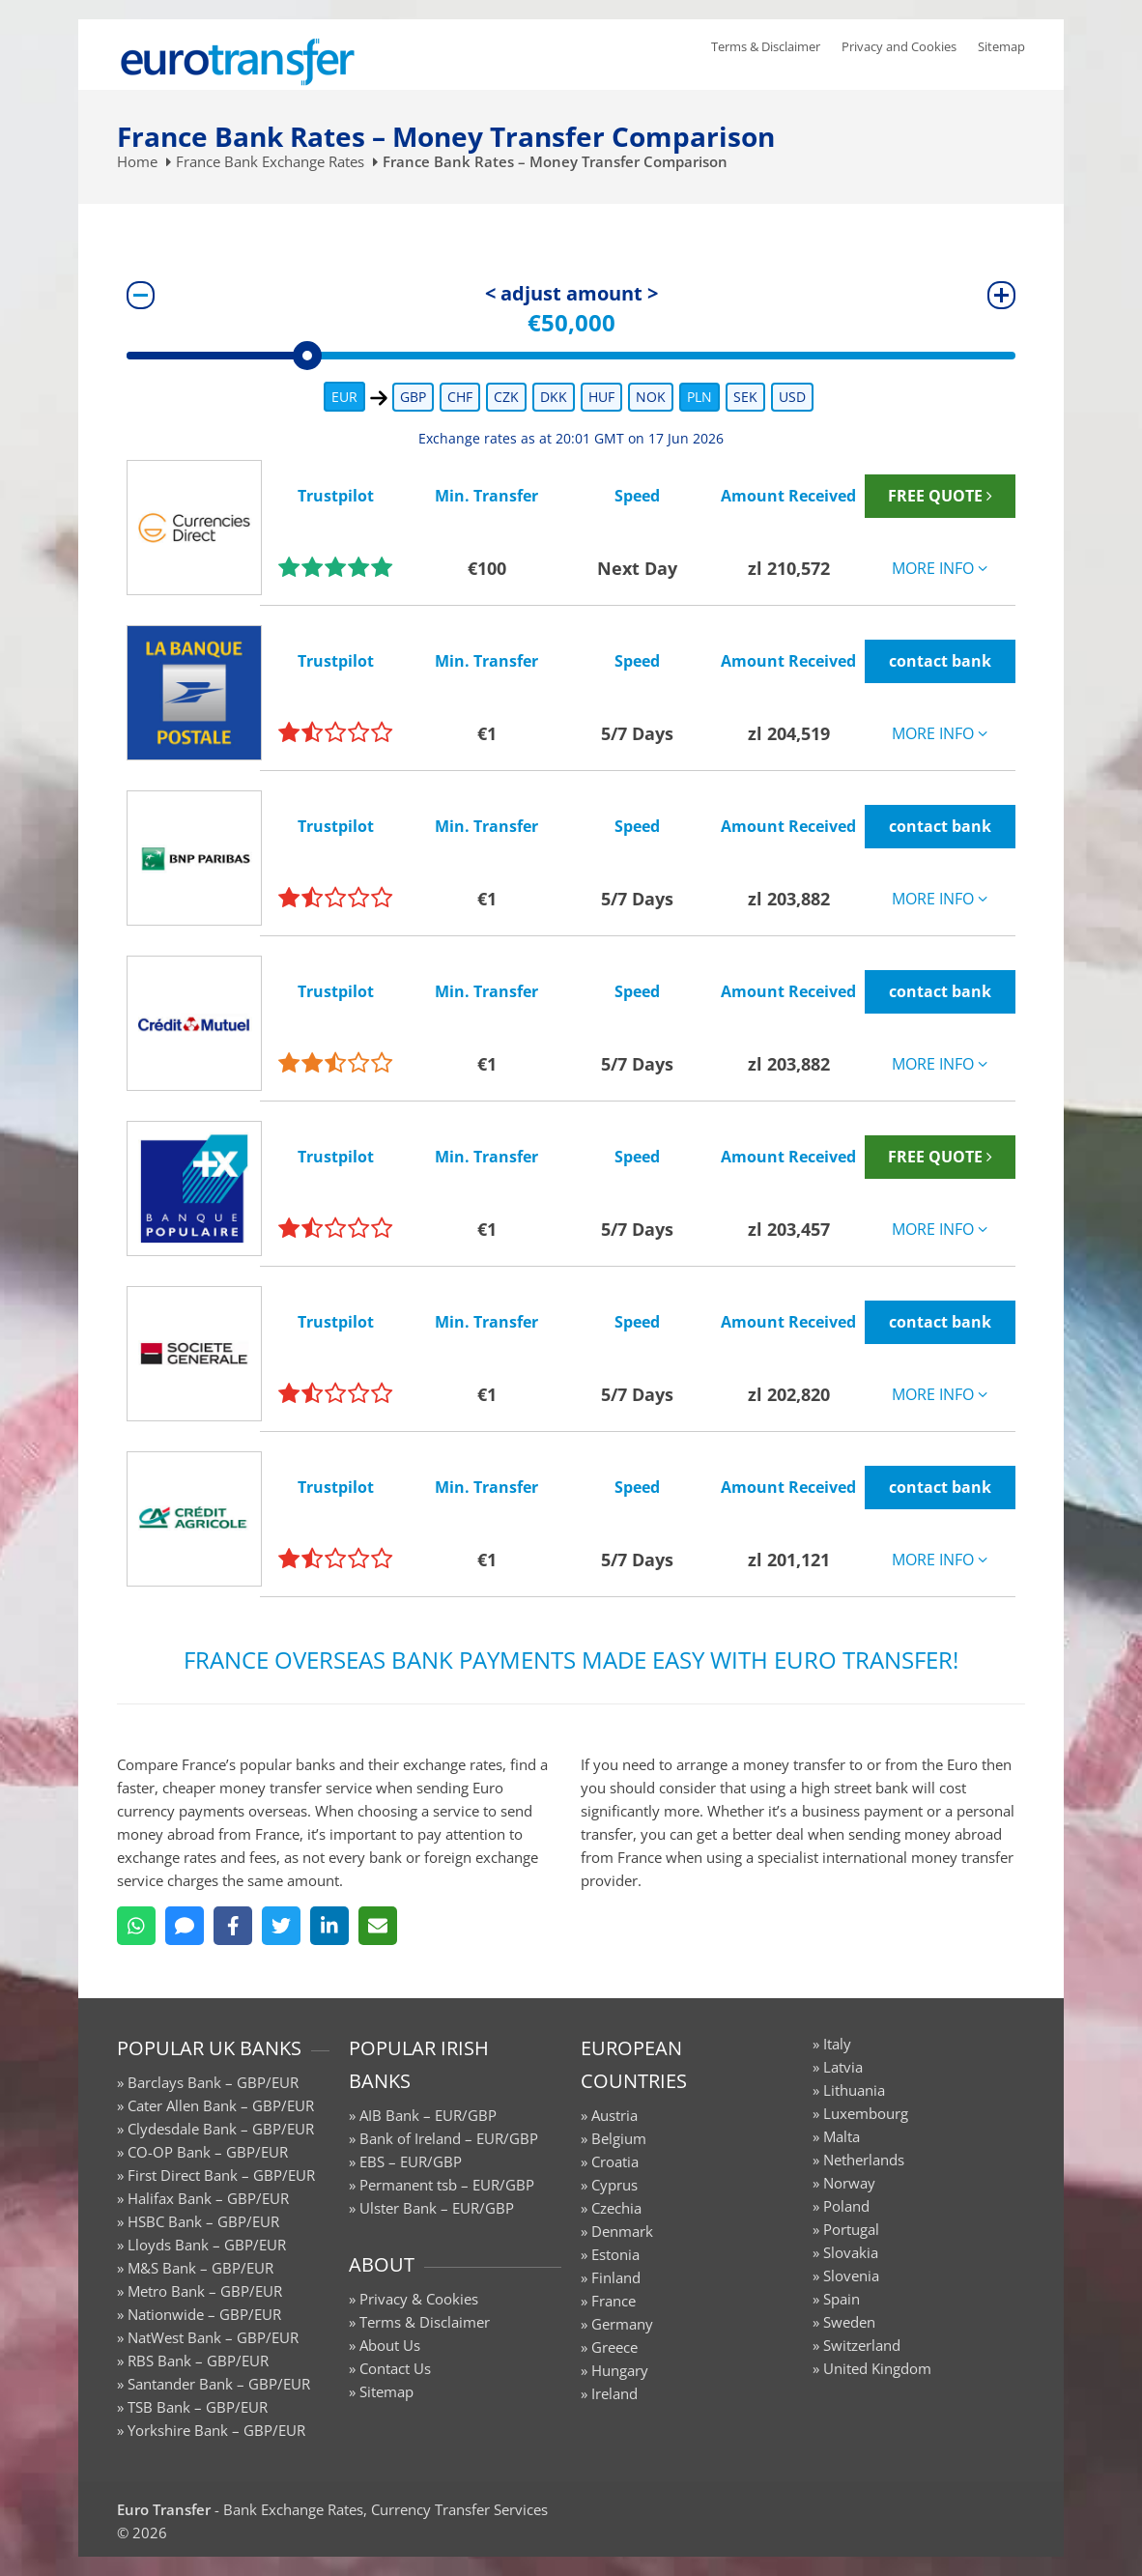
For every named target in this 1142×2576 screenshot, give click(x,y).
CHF (459, 396)
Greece (614, 2347)
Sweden (849, 2322)
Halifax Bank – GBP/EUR (208, 2198)
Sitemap (1001, 46)
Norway (849, 2182)
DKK (553, 396)
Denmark (622, 2231)
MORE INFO (939, 568)
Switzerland (861, 2345)
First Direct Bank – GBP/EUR (221, 2175)
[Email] (377, 1925)
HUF (601, 396)
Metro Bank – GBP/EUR (205, 2291)
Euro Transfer (164, 2509)
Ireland (614, 2393)
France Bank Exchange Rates (270, 161)
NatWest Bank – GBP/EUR (213, 2337)
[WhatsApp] (136, 1925)
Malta (841, 2136)
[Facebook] (233, 1925)
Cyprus (614, 2184)
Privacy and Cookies (899, 46)
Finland (616, 2277)
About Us (389, 2345)
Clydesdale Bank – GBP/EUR (221, 2128)
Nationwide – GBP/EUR (204, 2314)
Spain (841, 2298)
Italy (837, 2043)
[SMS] (184, 1925)
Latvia (843, 2066)
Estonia (615, 2254)
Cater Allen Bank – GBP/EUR (221, 2105)
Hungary (619, 2370)
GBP (413, 396)
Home (137, 161)
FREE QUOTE (940, 495)
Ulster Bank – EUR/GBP (436, 2208)
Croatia (615, 2161)
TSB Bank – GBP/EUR (198, 2407)
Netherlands (863, 2159)
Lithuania (854, 2090)
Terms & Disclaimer (765, 46)
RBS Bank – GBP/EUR (198, 2360)
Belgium (618, 2138)
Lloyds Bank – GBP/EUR (207, 2244)
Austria (614, 2115)
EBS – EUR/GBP (410, 2161)
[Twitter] (281, 1925)
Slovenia (851, 2275)
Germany (622, 2323)
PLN (699, 396)
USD (792, 396)
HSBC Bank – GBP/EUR (203, 2221)
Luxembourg (865, 2113)
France (613, 2300)
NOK (651, 396)
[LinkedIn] (329, 1925)
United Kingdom (877, 2368)
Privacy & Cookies (418, 2298)
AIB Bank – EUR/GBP (428, 2115)
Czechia (616, 2208)
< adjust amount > (571, 293)
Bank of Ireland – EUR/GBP (448, 2138)
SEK (745, 396)
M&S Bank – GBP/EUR (200, 2267)
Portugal (851, 2229)
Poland (846, 2206)
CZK (506, 396)
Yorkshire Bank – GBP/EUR (216, 2430)
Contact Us (395, 2368)
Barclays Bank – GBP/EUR (213, 2082)
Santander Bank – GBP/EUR (219, 2383)
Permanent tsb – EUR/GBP (446, 2184)
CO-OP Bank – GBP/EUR (208, 2151)
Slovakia (850, 2252)
